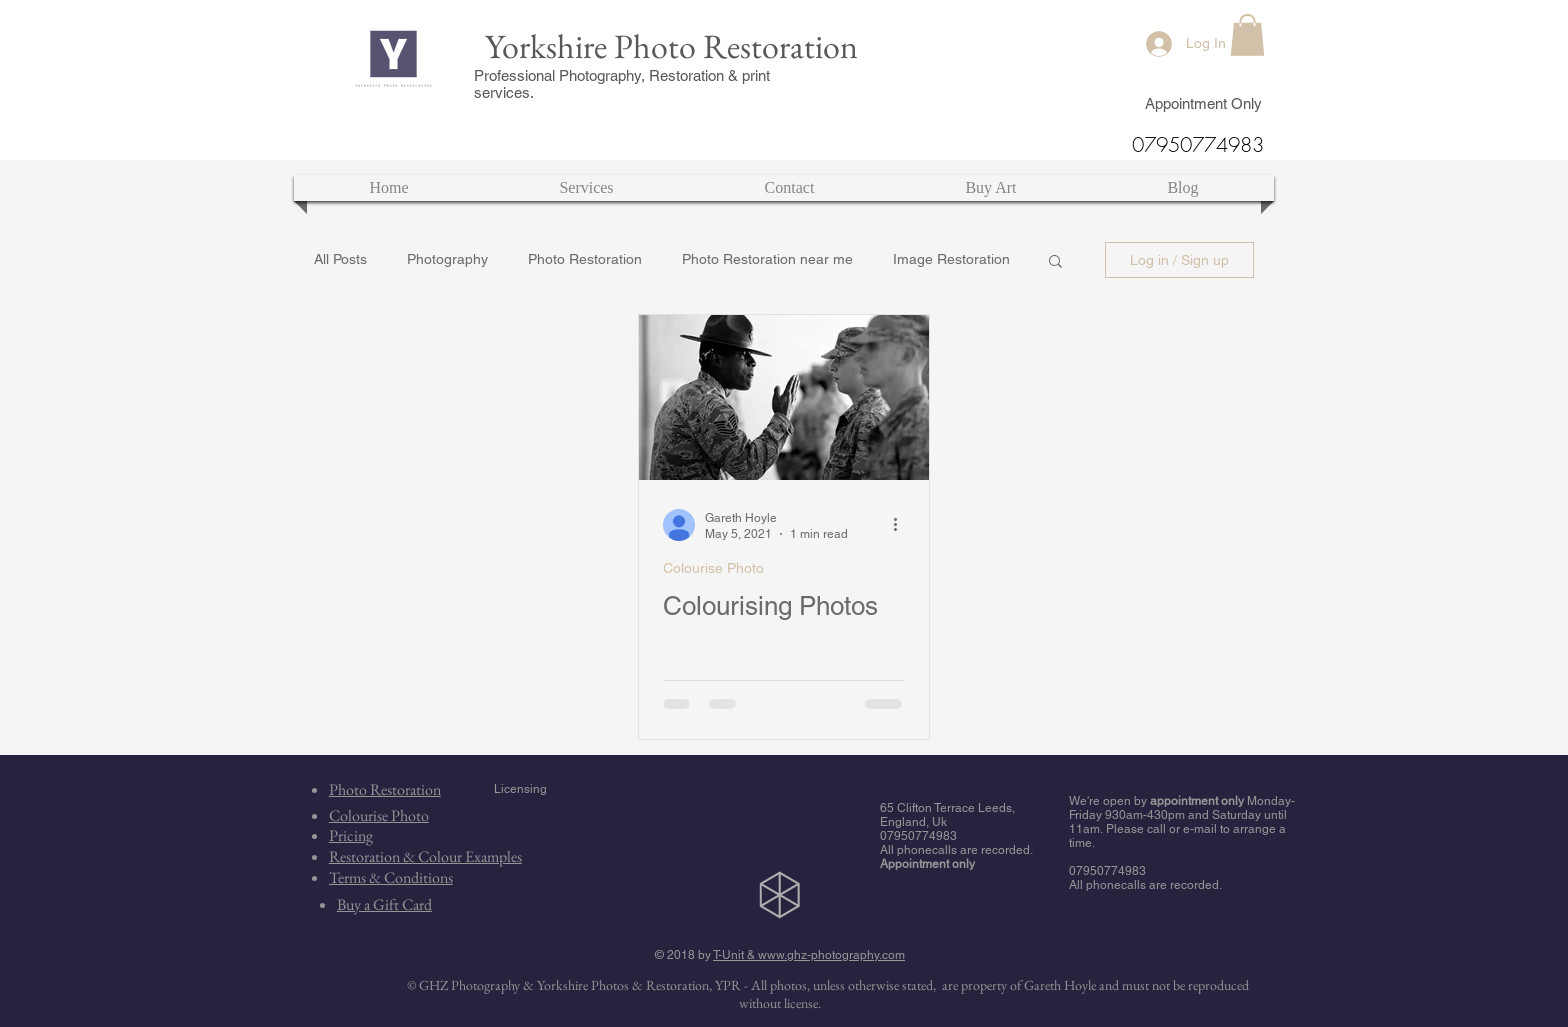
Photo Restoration (585, 259)
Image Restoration (951, 259)
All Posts (340, 259)
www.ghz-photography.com (831, 955)
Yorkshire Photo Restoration (671, 46)
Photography (447, 259)
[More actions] (902, 525)
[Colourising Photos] (784, 397)
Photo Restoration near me (767, 259)
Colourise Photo (713, 568)
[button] (1247, 35)
